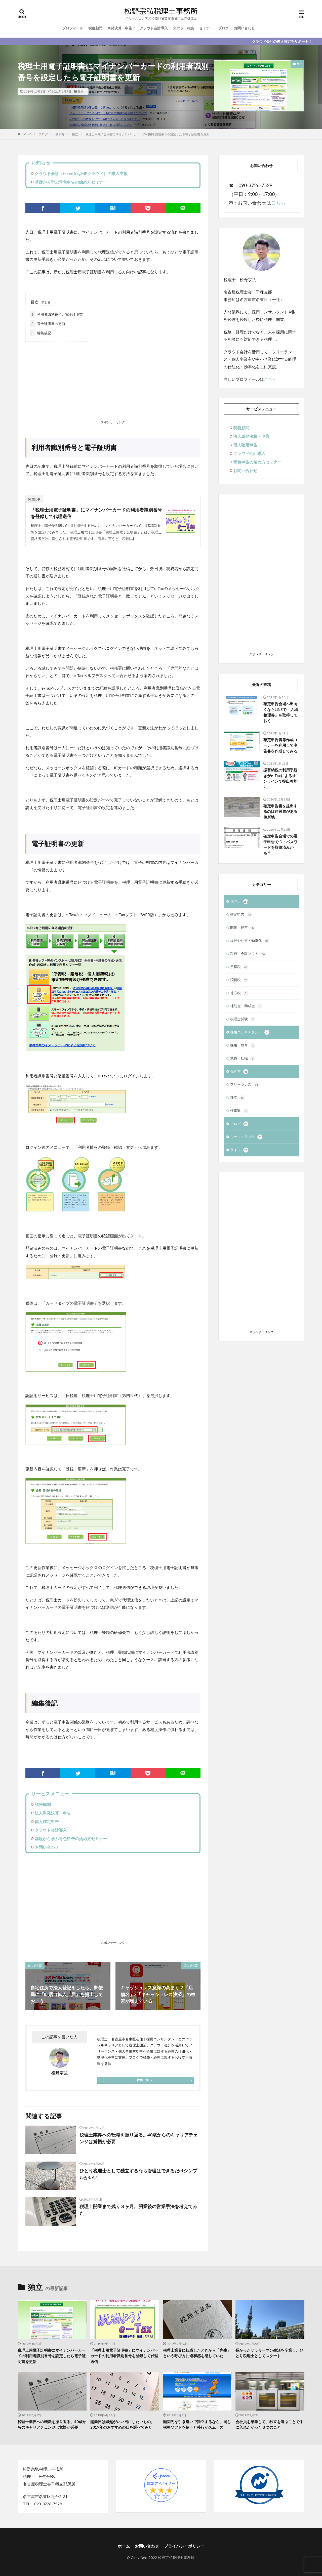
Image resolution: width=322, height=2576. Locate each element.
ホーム (124, 2546)
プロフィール (72, 28)
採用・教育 (242, 1048)
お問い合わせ (244, 28)
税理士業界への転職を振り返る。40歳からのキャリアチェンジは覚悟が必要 (138, 2138)
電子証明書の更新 (47, 323)
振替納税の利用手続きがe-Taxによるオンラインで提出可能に (280, 778)
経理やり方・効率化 (249, 942)
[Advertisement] (112, 382)
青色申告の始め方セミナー (257, 461)
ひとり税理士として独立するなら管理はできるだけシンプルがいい (138, 2174)
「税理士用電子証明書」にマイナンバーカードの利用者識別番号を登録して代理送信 (96, 513)
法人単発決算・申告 (53, 1812)
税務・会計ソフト (248, 955)
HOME (26, 134)
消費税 (239, 982)
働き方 (59, 134)
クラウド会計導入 (154, 28)
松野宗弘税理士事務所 (176, 2557)
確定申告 (241, 915)
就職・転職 (242, 1062)
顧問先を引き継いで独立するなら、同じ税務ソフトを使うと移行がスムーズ (197, 2424)
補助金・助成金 (246, 1008)
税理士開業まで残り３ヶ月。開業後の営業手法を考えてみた (138, 2210)
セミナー (206, 28)
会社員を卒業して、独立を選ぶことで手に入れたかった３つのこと (269, 2424)
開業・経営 (242, 929)
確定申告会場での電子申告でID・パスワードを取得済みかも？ (280, 845)
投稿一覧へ (144, 2080)
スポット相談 (183, 28)
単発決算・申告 (119, 28)
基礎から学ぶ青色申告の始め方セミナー (71, 182)
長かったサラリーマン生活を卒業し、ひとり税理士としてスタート (269, 2353)
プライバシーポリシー (184, 2546)
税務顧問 (95, 28)
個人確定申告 (47, 1821)
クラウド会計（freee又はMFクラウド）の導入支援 (81, 173)
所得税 (239, 969)
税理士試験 (242, 1022)
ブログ (223, 28)
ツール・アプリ (246, 1142)
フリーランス (244, 1088)
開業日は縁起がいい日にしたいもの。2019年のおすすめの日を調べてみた (122, 2424)
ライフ (239, 1155)
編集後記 (40, 332)
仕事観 (239, 1115)
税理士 (239, 902)
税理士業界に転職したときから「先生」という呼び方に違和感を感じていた (197, 2353)
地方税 (239, 995)
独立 (80, 91)
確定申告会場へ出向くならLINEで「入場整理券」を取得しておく (280, 712)
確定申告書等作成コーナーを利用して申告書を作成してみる (280, 745)
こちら (278, 202)
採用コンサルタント (249, 1035)
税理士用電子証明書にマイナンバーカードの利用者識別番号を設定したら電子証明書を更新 (147, 134)
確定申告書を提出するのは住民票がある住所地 (280, 812)
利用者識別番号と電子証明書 (56, 314)
